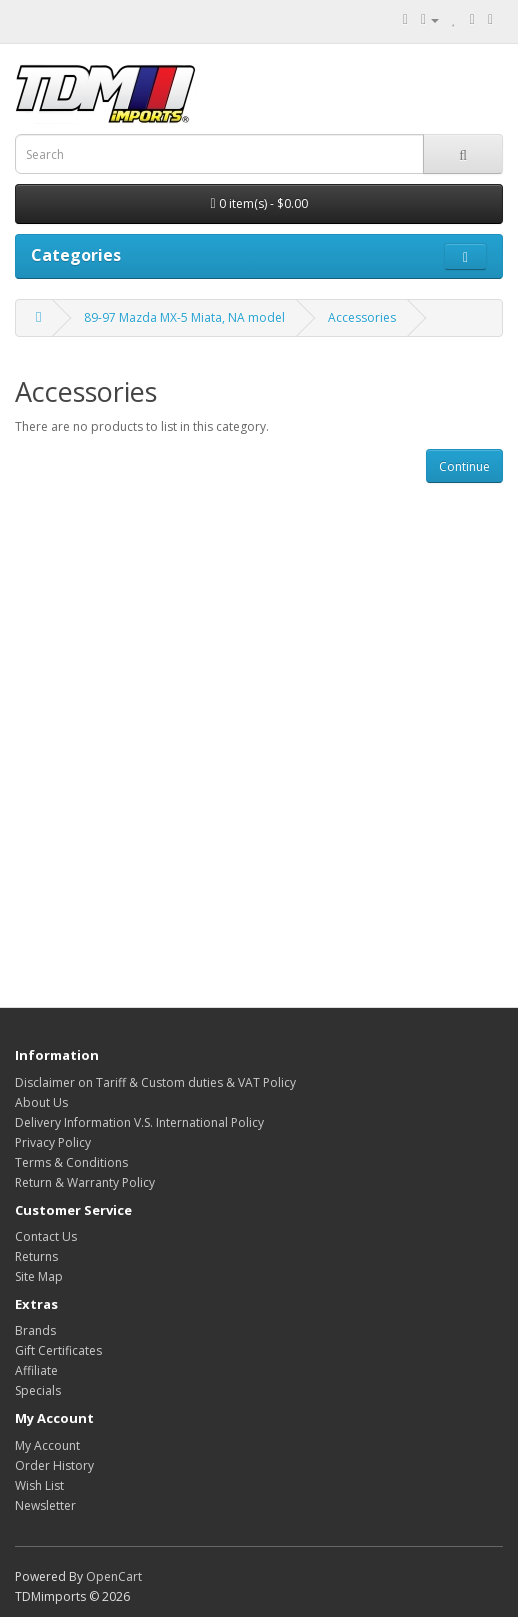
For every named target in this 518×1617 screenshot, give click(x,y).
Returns (36, 1256)
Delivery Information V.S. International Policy (139, 1122)
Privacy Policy (53, 1142)
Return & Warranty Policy (85, 1182)
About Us (41, 1102)
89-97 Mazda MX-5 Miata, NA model (184, 317)
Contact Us (46, 1236)
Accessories (362, 317)
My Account (47, 1445)
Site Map (39, 1276)
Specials (38, 1390)
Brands (35, 1330)
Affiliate (36, 1370)
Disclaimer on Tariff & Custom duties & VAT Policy (155, 1082)
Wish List (39, 1485)
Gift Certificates (58, 1350)
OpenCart (114, 1576)
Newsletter (45, 1505)
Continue (464, 466)
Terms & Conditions (71, 1162)
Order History (54, 1465)
